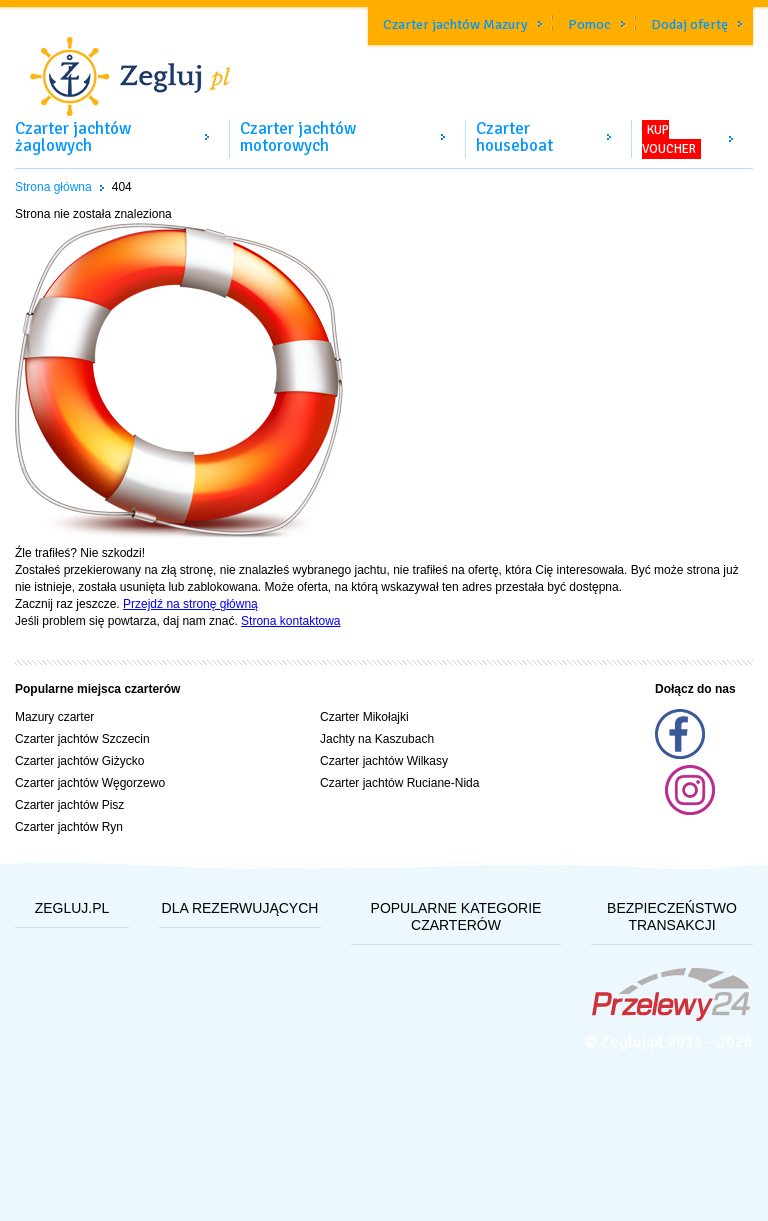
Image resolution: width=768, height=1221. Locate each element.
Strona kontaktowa (290, 621)
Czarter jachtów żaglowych (73, 137)
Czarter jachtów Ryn (69, 827)
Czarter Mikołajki (364, 717)
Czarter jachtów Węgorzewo (90, 783)
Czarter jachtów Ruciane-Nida (399, 783)
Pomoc (589, 24)
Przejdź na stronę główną (190, 604)
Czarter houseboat (514, 137)
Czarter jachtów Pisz (69, 805)
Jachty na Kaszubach (377, 739)
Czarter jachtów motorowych (298, 137)
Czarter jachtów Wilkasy (384, 761)
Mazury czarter (54, 717)
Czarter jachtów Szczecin (82, 739)
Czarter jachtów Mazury (455, 24)
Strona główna (53, 187)
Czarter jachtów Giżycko (79, 761)
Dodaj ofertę (689, 24)
